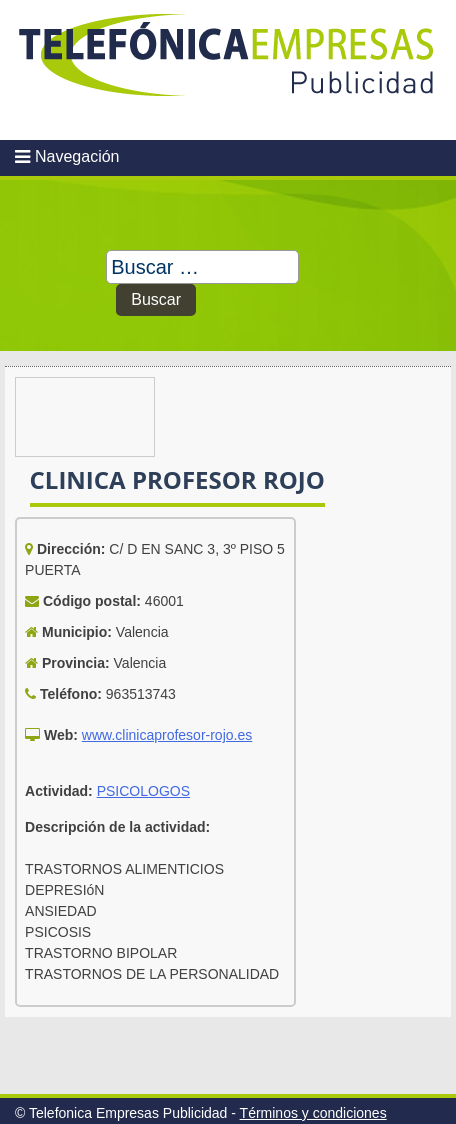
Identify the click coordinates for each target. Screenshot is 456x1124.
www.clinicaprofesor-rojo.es (167, 735)
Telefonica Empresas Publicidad (228, 70)
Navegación (77, 156)
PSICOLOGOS (143, 791)
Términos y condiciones (313, 1113)
